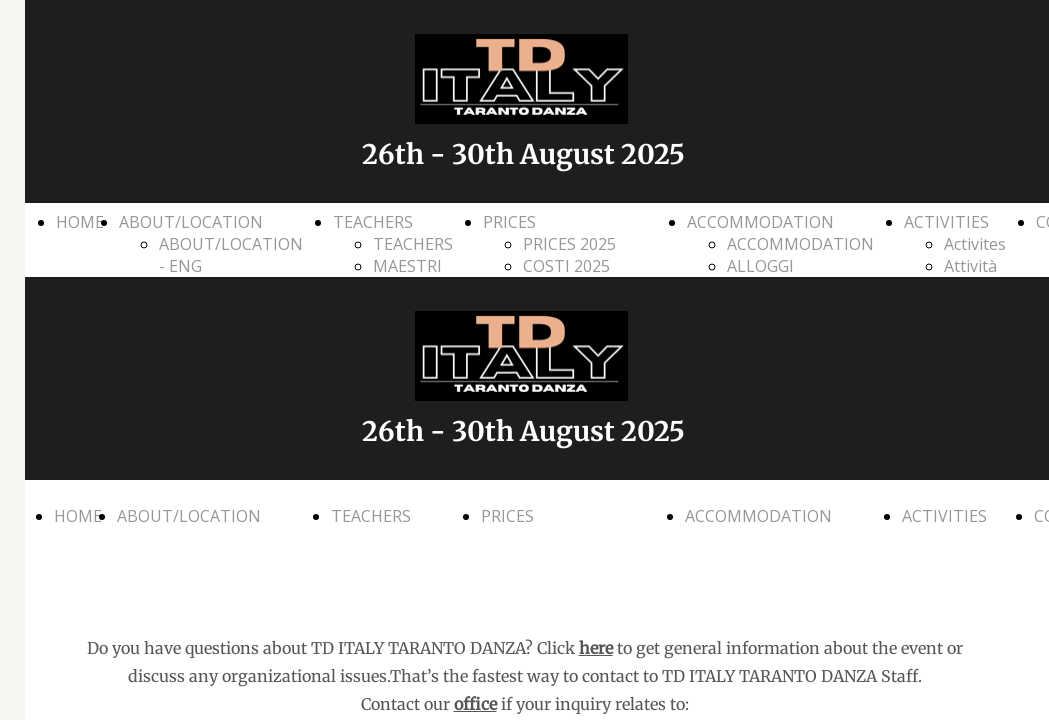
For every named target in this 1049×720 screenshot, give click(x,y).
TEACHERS (373, 222)
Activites (975, 244)
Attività (970, 266)
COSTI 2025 (566, 266)
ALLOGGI (760, 266)
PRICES (509, 222)
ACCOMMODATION (760, 222)
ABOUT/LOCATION (191, 222)
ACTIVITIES (946, 222)
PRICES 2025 (569, 244)
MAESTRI (407, 266)
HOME (80, 222)
